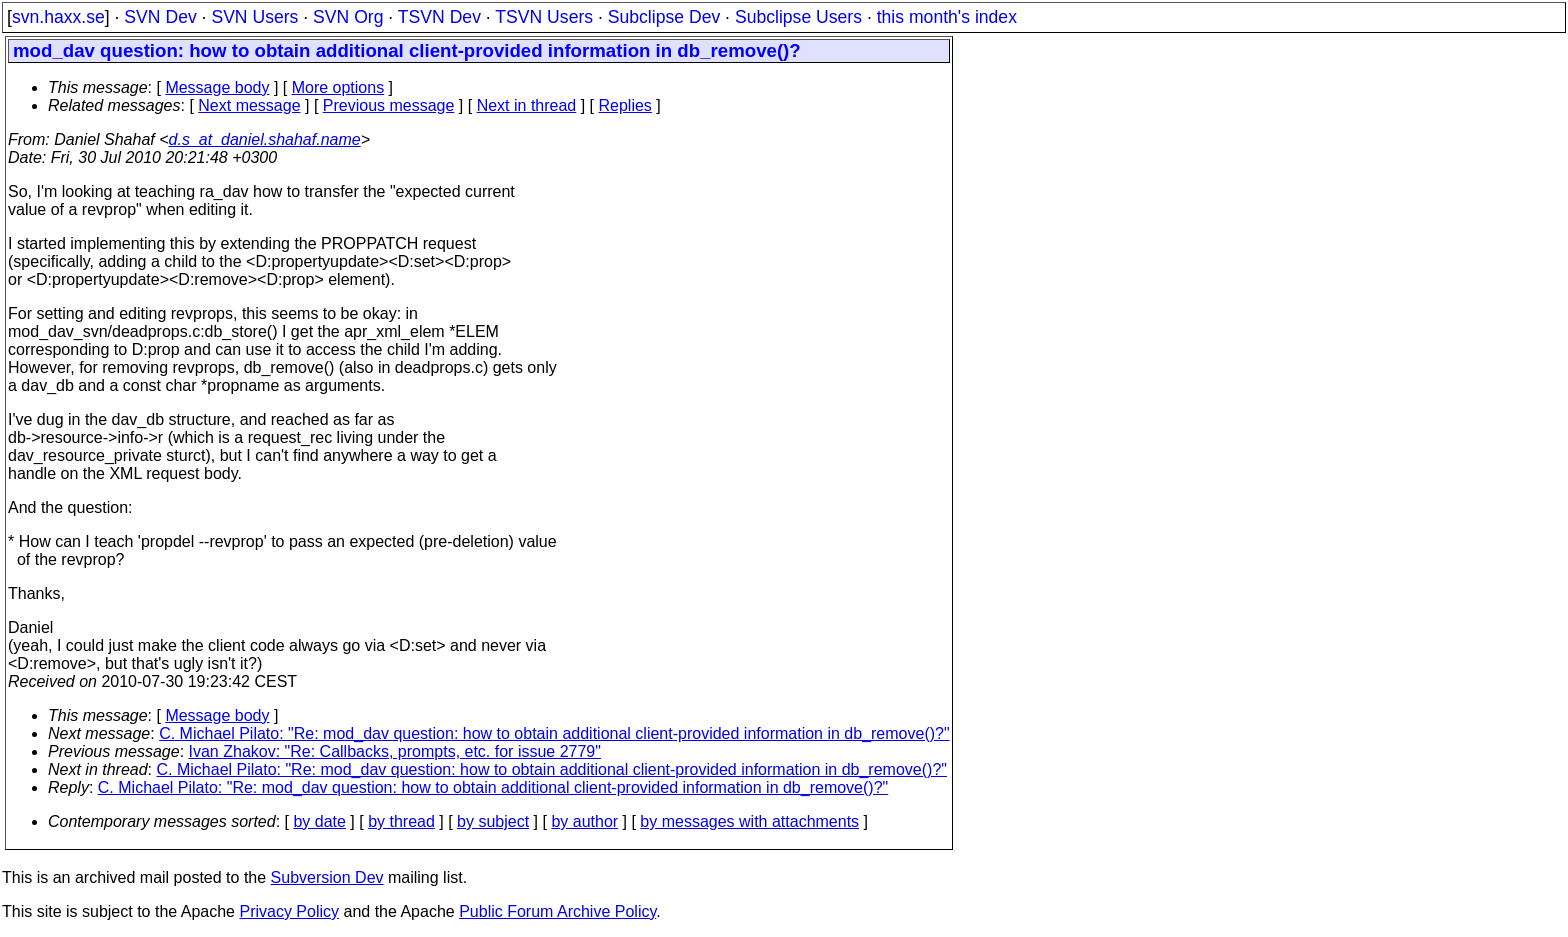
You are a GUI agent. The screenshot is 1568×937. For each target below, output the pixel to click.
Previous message (389, 105)
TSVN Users (544, 17)
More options (338, 87)
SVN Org (348, 17)
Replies (625, 105)
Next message (249, 105)
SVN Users (254, 17)
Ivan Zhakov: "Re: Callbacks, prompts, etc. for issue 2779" (395, 751)
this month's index (947, 17)
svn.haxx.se (58, 17)
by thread (401, 821)
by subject (493, 821)
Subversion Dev (327, 877)
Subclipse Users (798, 17)
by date (319, 821)
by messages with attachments (749, 821)
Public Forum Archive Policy (557, 911)
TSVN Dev (439, 17)
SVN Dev (160, 17)
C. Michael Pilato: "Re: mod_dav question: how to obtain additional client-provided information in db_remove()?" (554, 733)
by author (584, 821)
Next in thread (527, 105)
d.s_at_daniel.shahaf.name (265, 139)
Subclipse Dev (664, 17)
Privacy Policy (289, 911)
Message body (217, 87)
